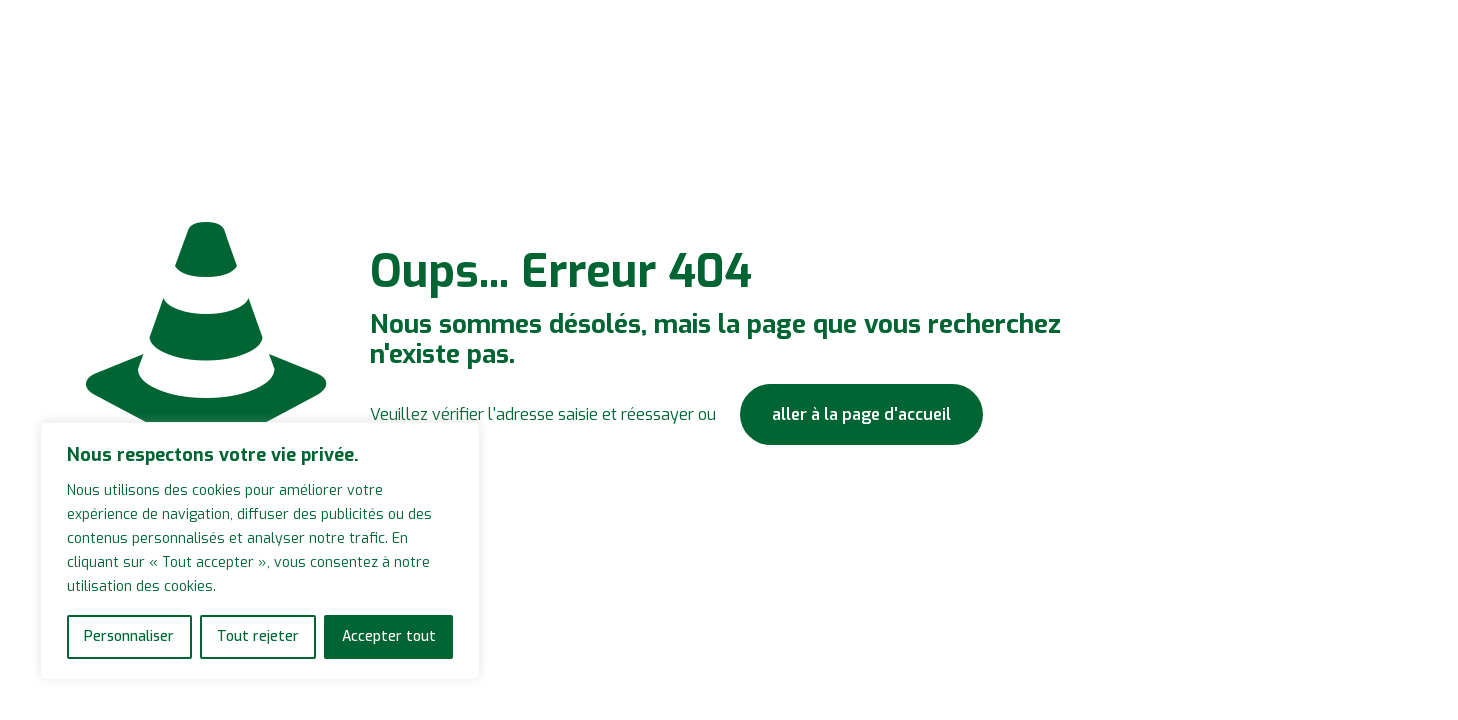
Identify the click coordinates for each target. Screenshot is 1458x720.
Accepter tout (389, 636)
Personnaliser (129, 636)
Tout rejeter (258, 636)
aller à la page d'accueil (861, 414)
